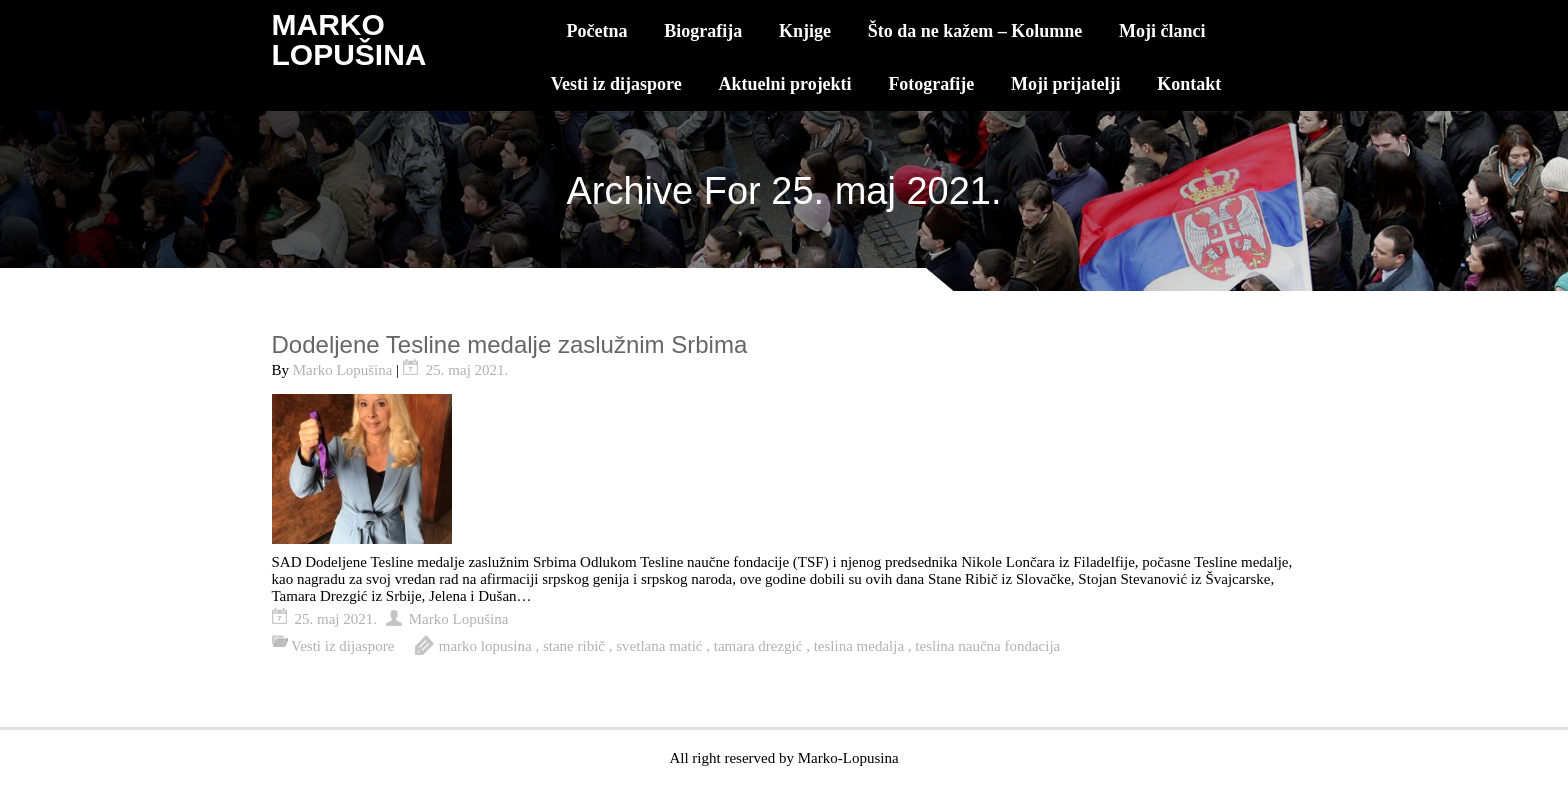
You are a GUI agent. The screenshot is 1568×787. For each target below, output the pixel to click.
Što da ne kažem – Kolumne (975, 31)
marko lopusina (485, 646)
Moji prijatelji (1065, 84)
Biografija (703, 31)
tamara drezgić (758, 646)
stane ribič (574, 646)
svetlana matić (659, 646)
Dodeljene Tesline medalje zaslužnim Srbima (510, 344)
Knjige (805, 31)
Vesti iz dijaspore (616, 84)
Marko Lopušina (343, 370)
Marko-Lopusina (848, 758)
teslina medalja (859, 646)
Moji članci (1162, 31)
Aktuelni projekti (784, 84)
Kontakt (1189, 84)
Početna (597, 31)
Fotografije (931, 84)
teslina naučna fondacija (987, 646)
